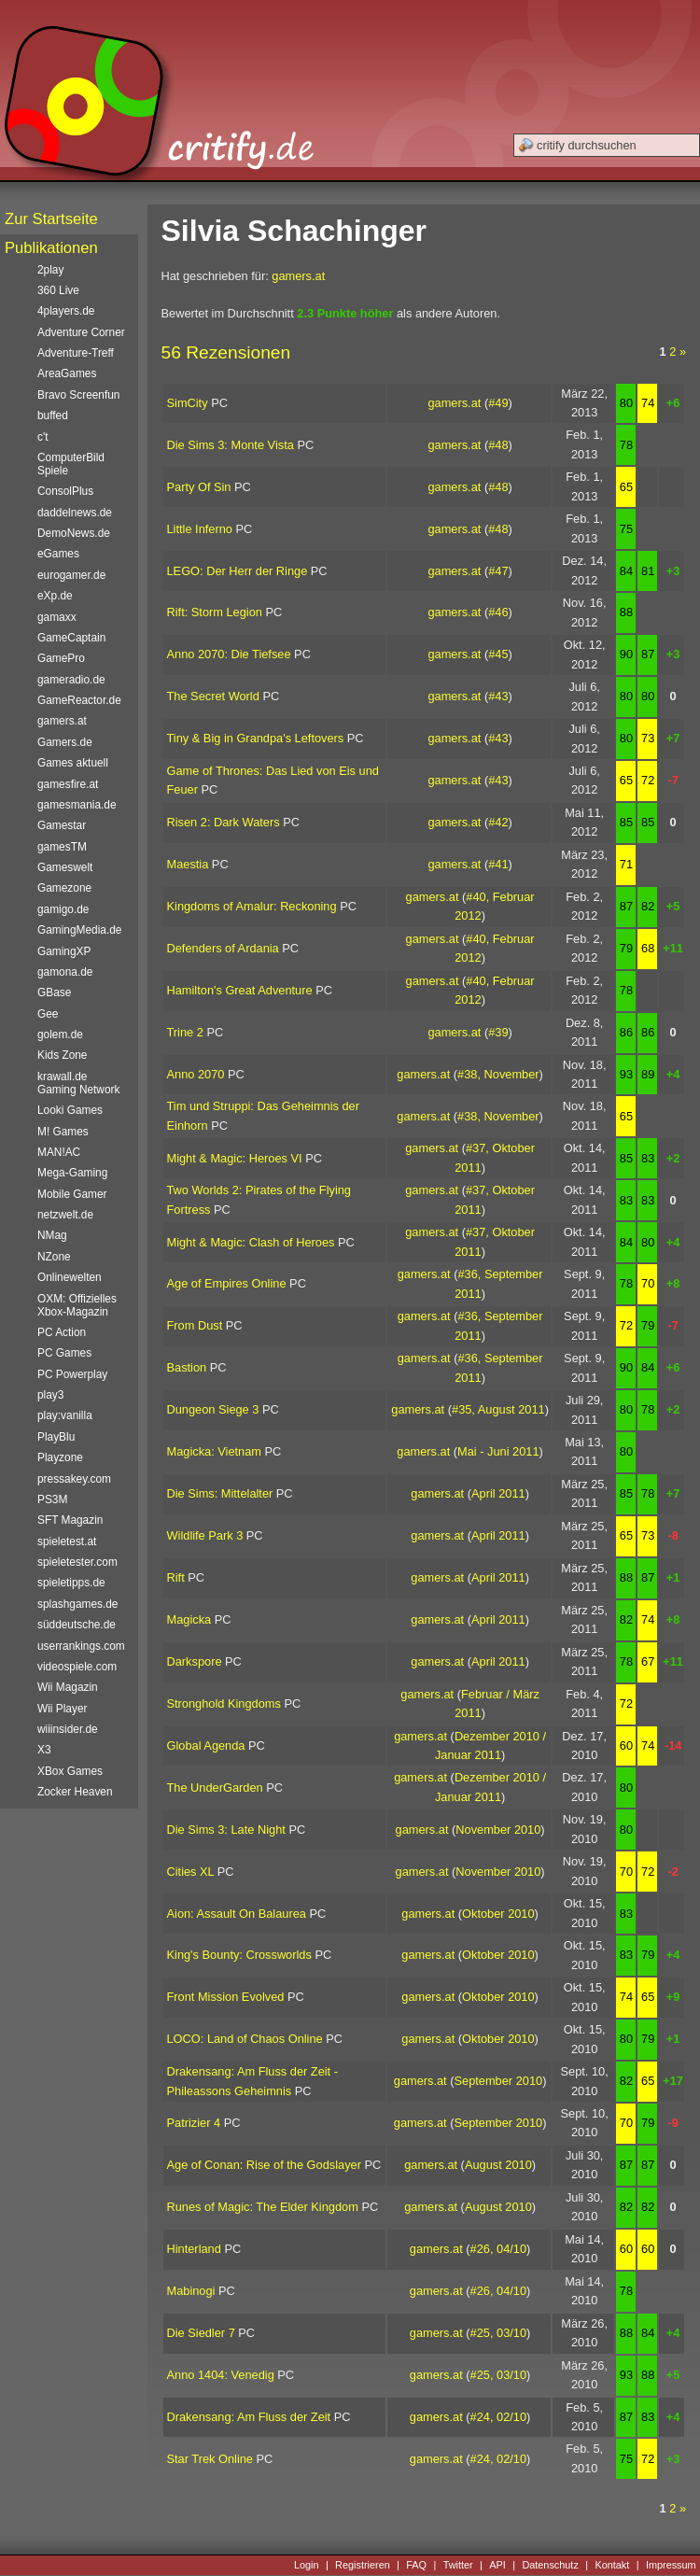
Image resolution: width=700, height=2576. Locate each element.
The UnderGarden (215, 1788)
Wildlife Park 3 (205, 1535)
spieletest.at (66, 1541)
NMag (52, 1235)
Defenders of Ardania (223, 948)
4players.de (65, 310)
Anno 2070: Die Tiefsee (229, 654)
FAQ (416, 2564)
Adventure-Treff (75, 352)
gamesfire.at (67, 784)
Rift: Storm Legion (214, 612)
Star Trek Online (210, 2459)
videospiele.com (77, 1666)
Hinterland (194, 2249)
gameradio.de (71, 679)
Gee (47, 1014)
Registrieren (362, 2564)
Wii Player (62, 1708)
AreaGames (66, 373)
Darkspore (194, 1661)
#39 (498, 1032)
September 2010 (499, 2081)
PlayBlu (56, 1436)
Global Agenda (206, 1745)
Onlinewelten (69, 1277)
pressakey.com (74, 1478)
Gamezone (64, 887)
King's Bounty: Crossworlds (239, 1955)
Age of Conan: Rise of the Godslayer (264, 2165)
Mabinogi (191, 2291)
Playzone (60, 1457)
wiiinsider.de (67, 1729)
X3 (44, 1749)
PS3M (52, 1499)
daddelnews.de (74, 512)
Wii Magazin (67, 1687)
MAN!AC (58, 1152)
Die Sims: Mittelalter (220, 1493)
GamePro (61, 658)
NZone (54, 1256)
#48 (498, 445)
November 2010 (497, 1830)
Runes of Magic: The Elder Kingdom (262, 2207)
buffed (52, 415)
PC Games (64, 1352)
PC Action (61, 1332)
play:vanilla (64, 1415)
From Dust (195, 1325)
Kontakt (612, 2564)
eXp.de (55, 595)
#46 (498, 612)
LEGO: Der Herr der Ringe (237, 571)
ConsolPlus (65, 491)
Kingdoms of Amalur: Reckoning (252, 906)
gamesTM (62, 846)
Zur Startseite (51, 219)
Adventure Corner (81, 332)
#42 (498, 822)
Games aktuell (72, 762)
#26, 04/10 (498, 2249)
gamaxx (57, 617)
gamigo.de (63, 909)
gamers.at (298, 276)
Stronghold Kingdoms (224, 1703)
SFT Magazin (70, 1520)
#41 (498, 864)
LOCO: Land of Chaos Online (245, 2039)
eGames (58, 553)
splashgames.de (77, 1604)
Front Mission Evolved (226, 1997)
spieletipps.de (71, 1582)
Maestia (188, 864)
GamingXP (64, 951)
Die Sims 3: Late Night (226, 1830)
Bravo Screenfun (78, 394)
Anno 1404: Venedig (220, 2375)
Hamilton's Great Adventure (240, 990)
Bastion (187, 1367)
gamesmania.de (77, 804)
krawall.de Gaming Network (78, 1083)
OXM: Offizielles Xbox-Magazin (77, 1305)
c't (43, 436)
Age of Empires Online (227, 1283)
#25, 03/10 (498, 2333)
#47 (498, 571)
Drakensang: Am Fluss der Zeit (249, 2417)
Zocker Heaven (75, 1791)
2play (50, 269)
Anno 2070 (196, 1074)
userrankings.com (81, 1646)
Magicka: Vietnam (214, 1451)
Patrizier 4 (194, 2123)
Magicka (189, 1619)
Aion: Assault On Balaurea (236, 1914)
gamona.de (64, 971)
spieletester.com (77, 1562)
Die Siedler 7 (201, 2333)
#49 (498, 403)
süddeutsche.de (76, 1624)
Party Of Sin (199, 487)
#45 (498, 654)
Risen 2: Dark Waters (223, 822)
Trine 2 (185, 1032)
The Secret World (213, 696)
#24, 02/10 (498, 2417)
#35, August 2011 (498, 1409)
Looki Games (70, 1110)
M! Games (63, 1131)
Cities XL (191, 1872)
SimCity (187, 403)
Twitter (458, 2564)
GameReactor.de (79, 700)
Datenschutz (550, 2564)
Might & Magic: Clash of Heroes (251, 1242)
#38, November (498, 1074)
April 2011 (498, 1493)
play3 (50, 1394)
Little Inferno (199, 529)
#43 (498, 696)
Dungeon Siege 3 (213, 1409)
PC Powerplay (72, 1374)
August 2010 (498, 2165)
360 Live (58, 290)
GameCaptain (71, 637)
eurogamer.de (71, 575)
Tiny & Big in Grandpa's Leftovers (255, 738)
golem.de (60, 1034)
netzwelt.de (65, 1214)
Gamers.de (64, 742)
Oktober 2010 (498, 1914)
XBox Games (70, 1771)
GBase (54, 992)
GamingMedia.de (79, 929)
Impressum (671, 2564)
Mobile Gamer (72, 1194)
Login (306, 2564)
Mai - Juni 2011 (498, 1451)
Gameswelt (64, 867)
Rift (176, 1577)
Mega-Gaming (72, 1172)
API (497, 2564)
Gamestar (61, 825)
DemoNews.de (73, 533)
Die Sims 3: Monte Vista (230, 445)
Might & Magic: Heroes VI (234, 1158)
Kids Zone (62, 1055)
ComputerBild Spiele (71, 464)
